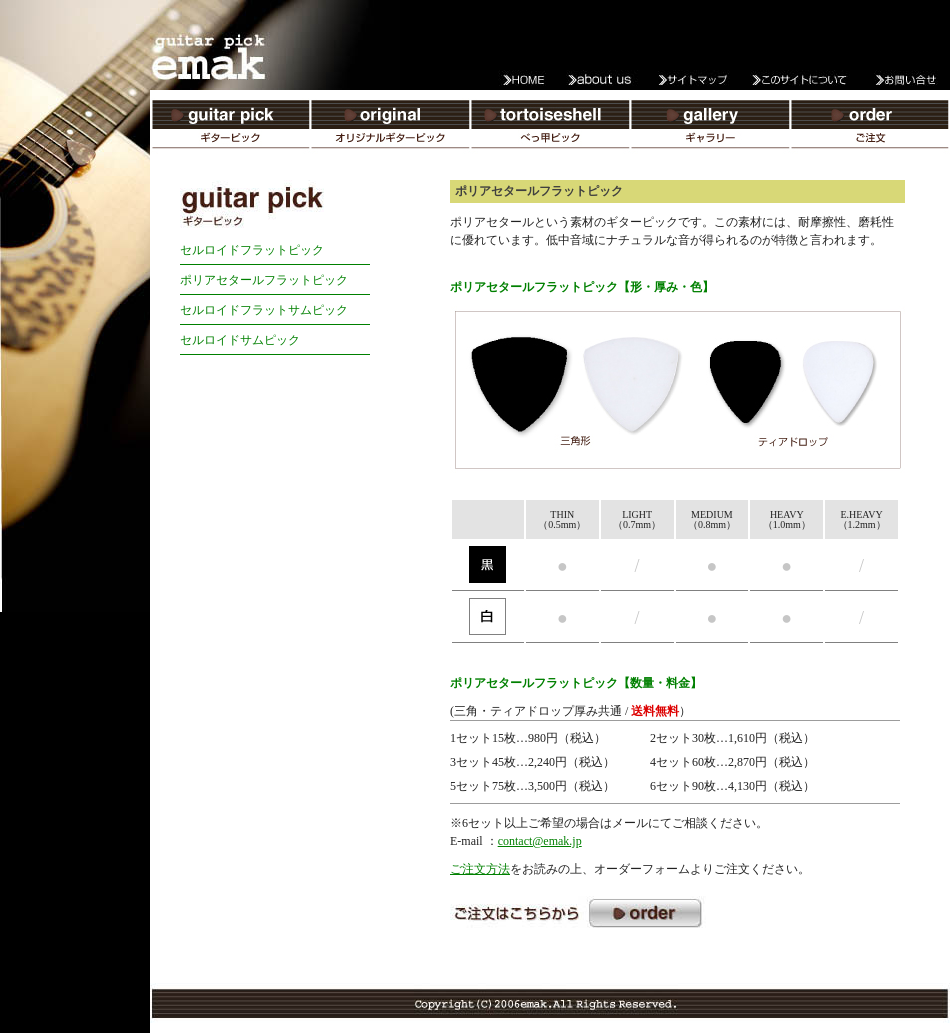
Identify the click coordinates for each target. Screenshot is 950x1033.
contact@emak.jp (540, 841)
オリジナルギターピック (390, 130)
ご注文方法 (480, 869)
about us (600, 80)
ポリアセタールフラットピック (264, 280)
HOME (500, 80)
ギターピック (230, 130)
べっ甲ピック (550, 130)
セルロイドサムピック (240, 340)
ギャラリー (710, 130)
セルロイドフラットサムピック (264, 310)
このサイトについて (800, 80)
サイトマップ (700, 80)
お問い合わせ (900, 80)
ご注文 (870, 130)
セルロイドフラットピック (252, 250)
